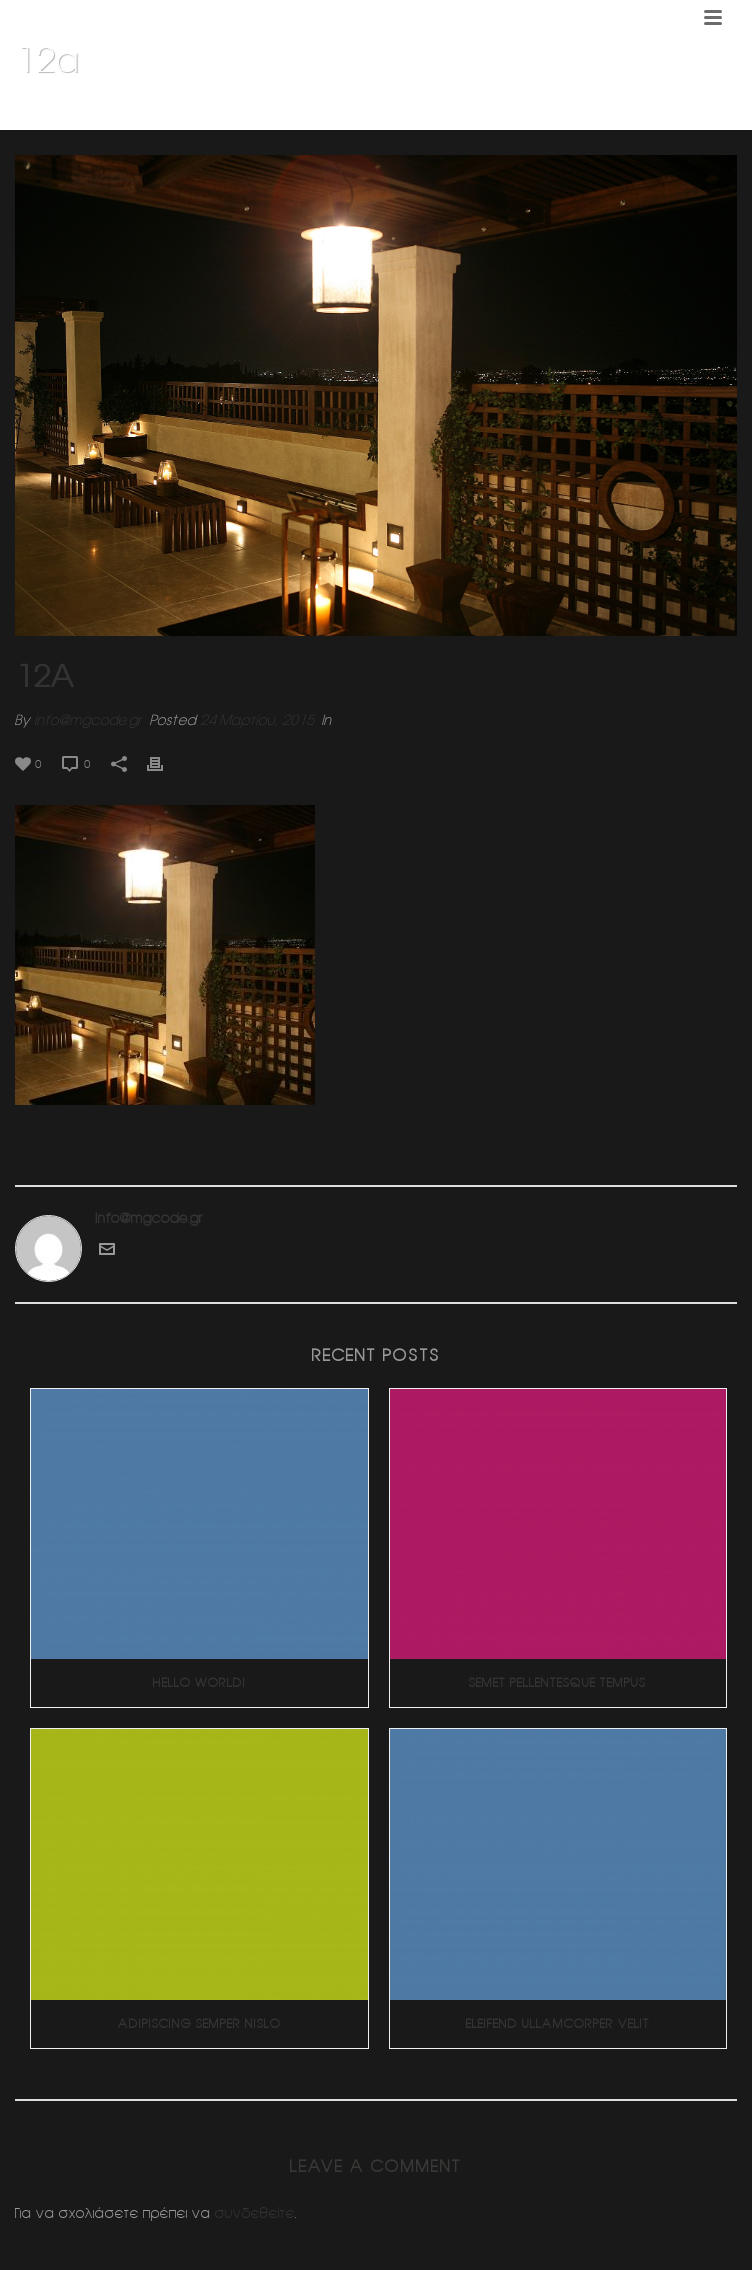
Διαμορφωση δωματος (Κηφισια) (586, 111)
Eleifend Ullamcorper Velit (558, 2023)
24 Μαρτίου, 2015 (257, 720)
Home (459, 111)
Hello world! (199, 1682)
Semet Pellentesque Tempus (557, 1682)
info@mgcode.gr (88, 720)
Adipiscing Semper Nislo (199, 2023)
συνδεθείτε (255, 2213)
